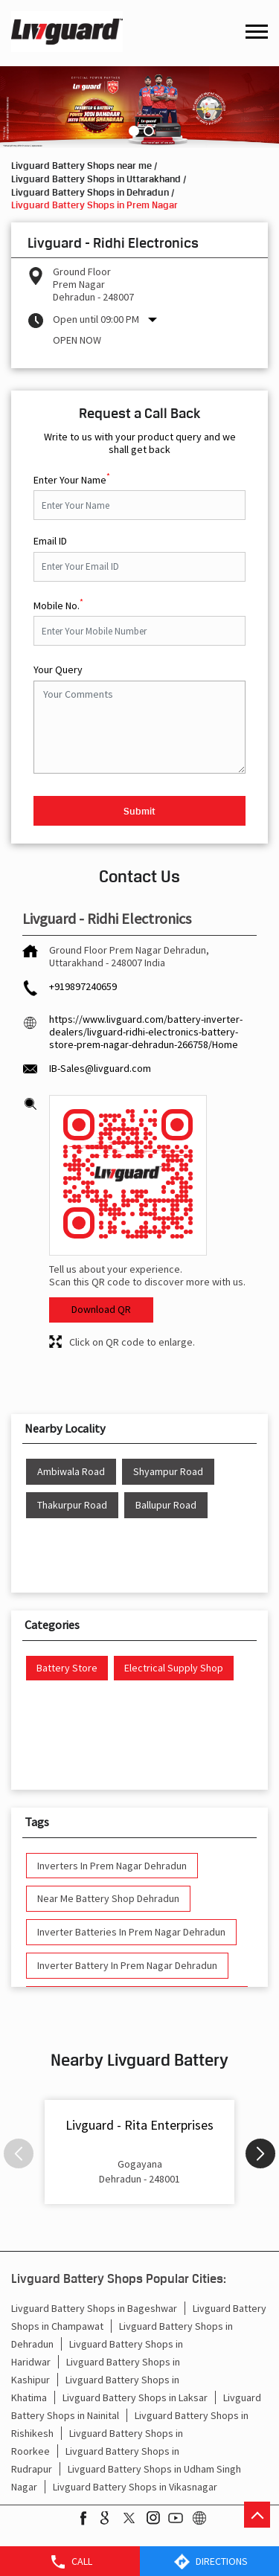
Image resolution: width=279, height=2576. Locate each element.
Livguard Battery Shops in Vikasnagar (135, 2486)
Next (260, 2153)
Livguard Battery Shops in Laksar (135, 2397)
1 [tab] (132, 129)
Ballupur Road (165, 1505)
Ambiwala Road (71, 1471)
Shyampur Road (168, 1471)
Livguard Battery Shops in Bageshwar (94, 2308)
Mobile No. (58, 604)
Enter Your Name (71, 478)
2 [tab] (147, 129)
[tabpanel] (139, 107)
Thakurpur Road (72, 1505)
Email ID (50, 541)
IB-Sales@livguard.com (100, 1068)
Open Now (77, 340)
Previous (18, 2153)
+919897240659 (83, 986)
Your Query (58, 670)
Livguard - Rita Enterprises (139, 2124)
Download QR (101, 1309)
